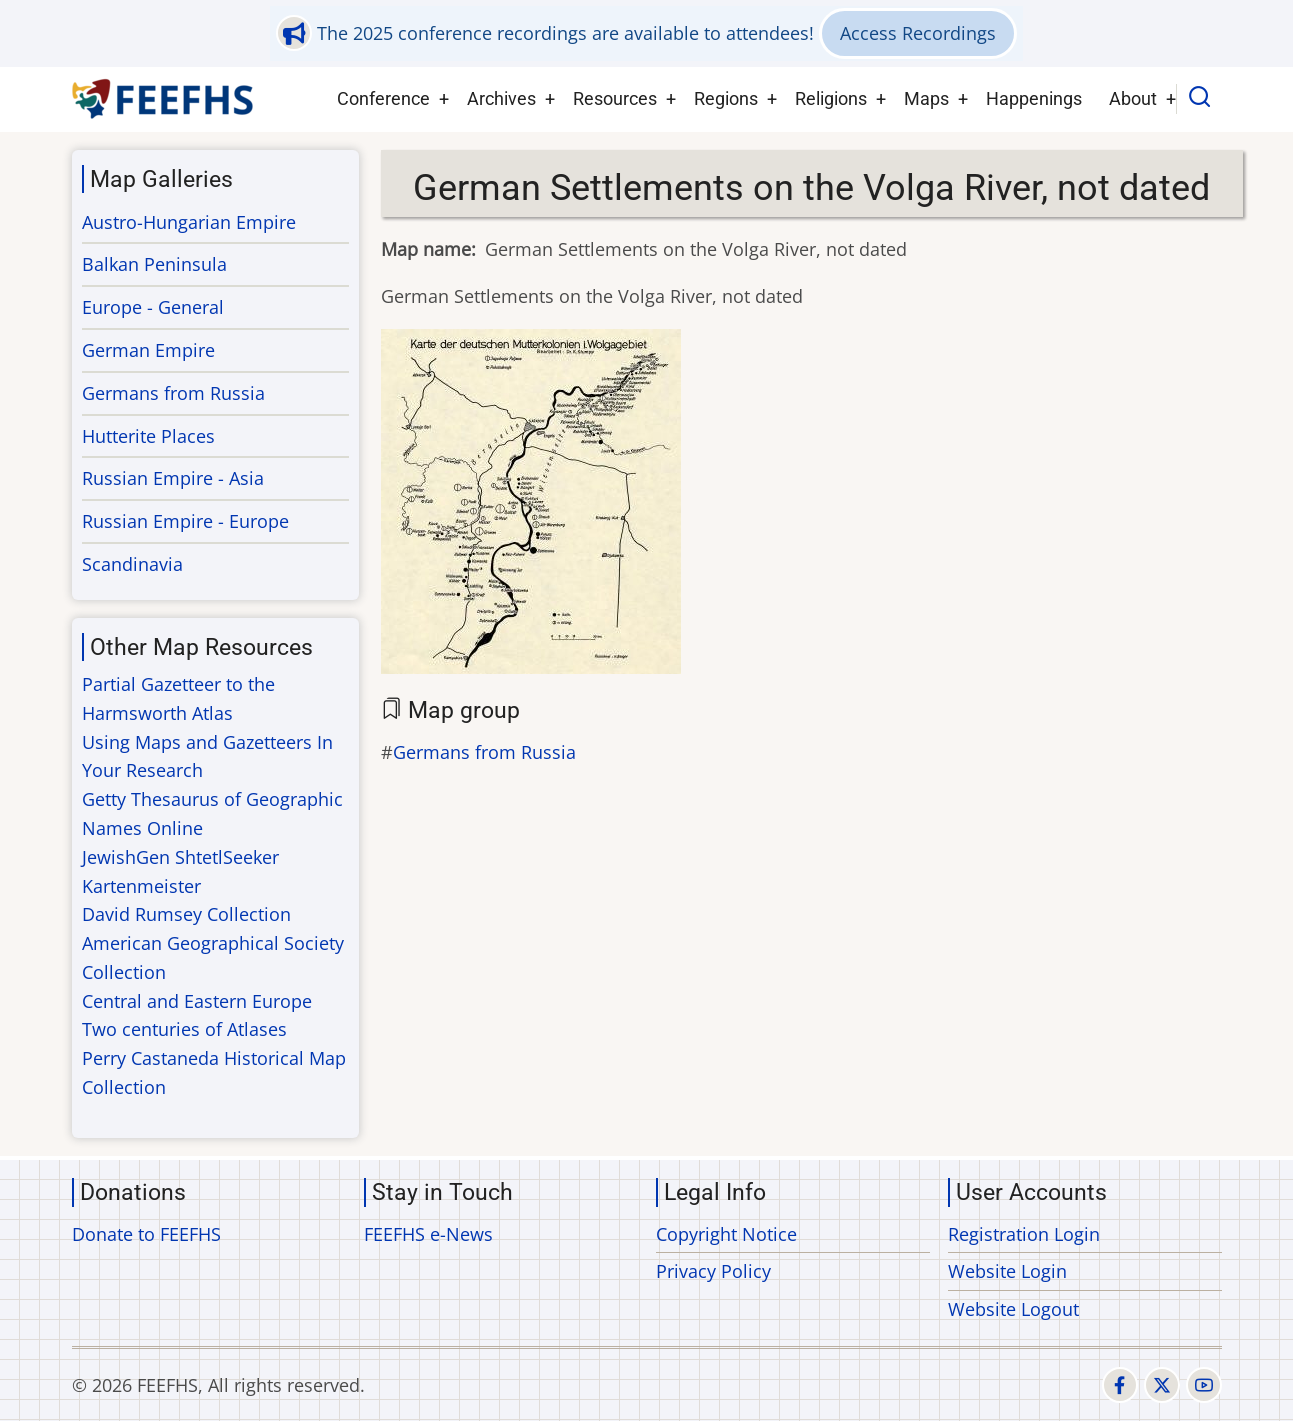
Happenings (1034, 98)
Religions (831, 98)
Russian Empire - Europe (185, 521)
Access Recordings (918, 33)
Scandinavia (132, 564)
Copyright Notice (726, 1234)
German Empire (148, 350)
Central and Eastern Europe (197, 1001)
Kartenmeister (141, 886)
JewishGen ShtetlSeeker (180, 857)
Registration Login (1024, 1234)
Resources (615, 98)
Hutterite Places (148, 436)
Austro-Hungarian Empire (189, 222)
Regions (726, 98)
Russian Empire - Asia (173, 478)
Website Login (1007, 1271)
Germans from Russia (484, 752)
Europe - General (153, 307)
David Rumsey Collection (186, 914)
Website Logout (1013, 1309)
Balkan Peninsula (154, 264)
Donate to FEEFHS (146, 1234)
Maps (926, 98)
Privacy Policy (713, 1271)
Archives (501, 98)
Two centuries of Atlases (184, 1029)
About (1133, 98)
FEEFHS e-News (428, 1234)
